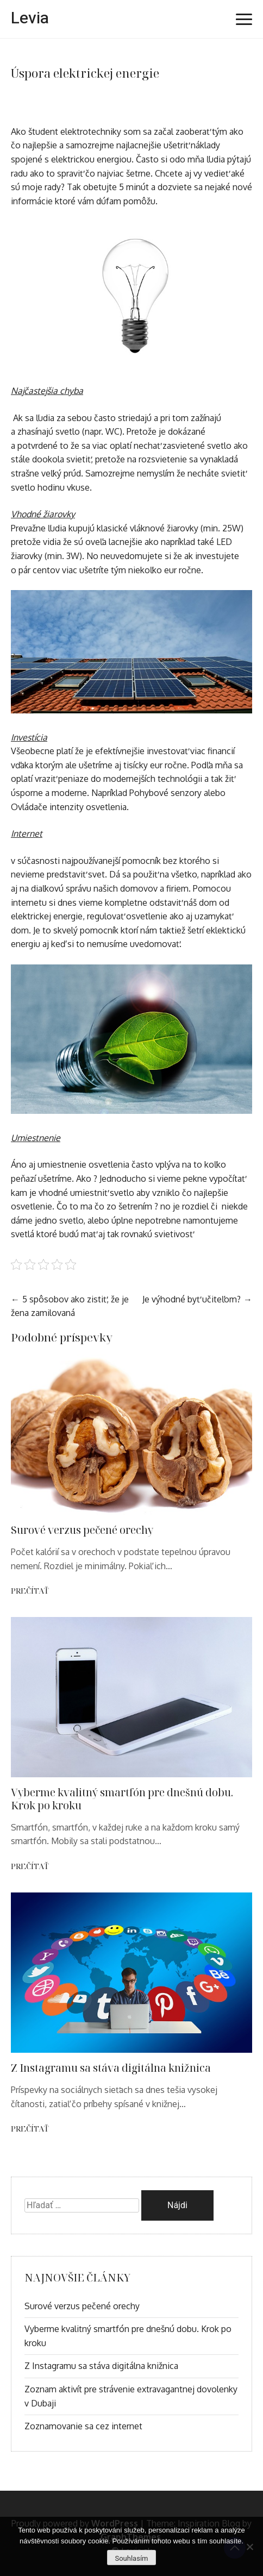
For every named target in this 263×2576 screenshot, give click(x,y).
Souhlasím (131, 2558)
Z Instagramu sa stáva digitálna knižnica (111, 2067)
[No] (249, 2546)
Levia (30, 18)
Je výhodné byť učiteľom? (191, 1299)
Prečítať (30, 1590)
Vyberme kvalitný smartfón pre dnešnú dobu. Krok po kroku (122, 1799)
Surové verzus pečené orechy (82, 1529)
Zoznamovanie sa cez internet (83, 2426)
